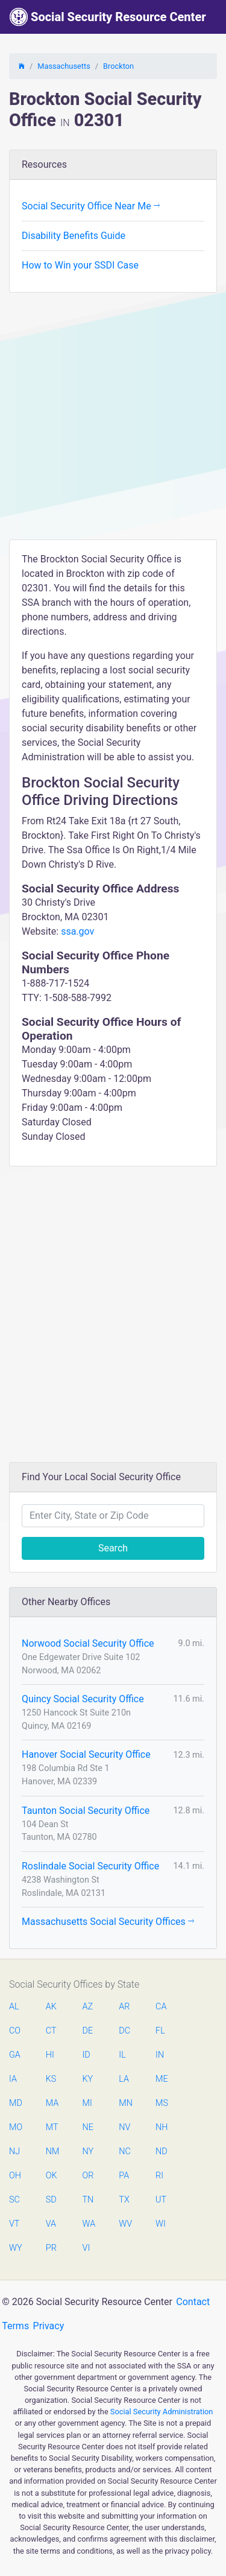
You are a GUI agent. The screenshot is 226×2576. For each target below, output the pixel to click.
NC (125, 2151)
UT (160, 2200)
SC (14, 2200)
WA (89, 2224)
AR (124, 2007)
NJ (14, 2151)
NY (88, 2151)
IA (13, 2079)
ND (161, 2151)
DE (88, 2031)
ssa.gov (77, 931)
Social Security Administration (161, 2411)
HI (50, 2055)
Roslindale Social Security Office (90, 1866)
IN (159, 2055)
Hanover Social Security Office (86, 1754)
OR (88, 2176)
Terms (15, 2326)
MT (52, 2127)
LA (124, 2079)
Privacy (48, 2326)
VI (86, 2248)
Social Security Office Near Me (91, 206)
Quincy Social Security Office (83, 1699)
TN (88, 2200)
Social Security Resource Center (108, 17)
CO (14, 2031)
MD (15, 2103)
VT (14, 2224)
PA (124, 2176)
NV (124, 2127)
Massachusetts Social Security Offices (108, 1921)
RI (159, 2176)
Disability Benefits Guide (73, 235)
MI (87, 2103)
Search (113, 1548)
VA (51, 2224)
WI (160, 2224)
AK (51, 2007)
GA (14, 2055)
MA (52, 2103)
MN (125, 2103)
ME (161, 2079)
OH (15, 2176)
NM (52, 2151)
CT (51, 2031)
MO (15, 2127)
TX (124, 2200)
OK (51, 2176)
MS (161, 2103)
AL (14, 2007)
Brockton (118, 66)
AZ (88, 2007)
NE (88, 2127)
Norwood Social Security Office (88, 1643)
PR (51, 2248)
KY (88, 2079)
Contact (193, 2301)
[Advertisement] (113, 420)
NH (161, 2127)
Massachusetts (63, 66)
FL (160, 2031)
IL (122, 2055)
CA (160, 2007)
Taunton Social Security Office (85, 1810)
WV (125, 2224)
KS (51, 2079)
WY (15, 2248)
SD (51, 2200)
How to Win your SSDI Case (80, 265)
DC (124, 2031)
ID (86, 2055)
